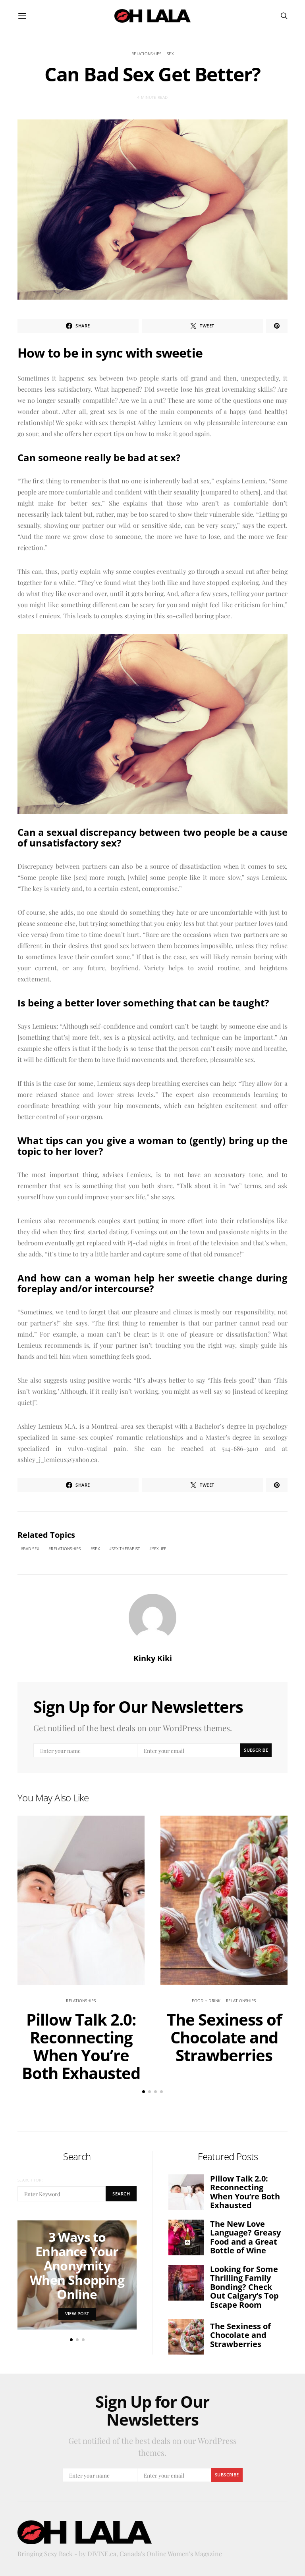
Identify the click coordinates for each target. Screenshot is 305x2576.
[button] (144, 2092)
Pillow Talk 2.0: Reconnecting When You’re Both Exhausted (81, 2046)
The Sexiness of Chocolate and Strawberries (224, 2037)
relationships (146, 53)
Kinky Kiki (152, 1658)
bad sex (31, 1548)
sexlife (159, 1548)
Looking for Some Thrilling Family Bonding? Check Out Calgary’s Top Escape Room (244, 2287)
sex (170, 53)
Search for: (29, 2180)
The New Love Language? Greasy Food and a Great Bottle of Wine (245, 2237)
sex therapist (126, 1548)
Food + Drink (206, 2000)
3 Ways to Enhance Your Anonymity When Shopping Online (77, 2265)
